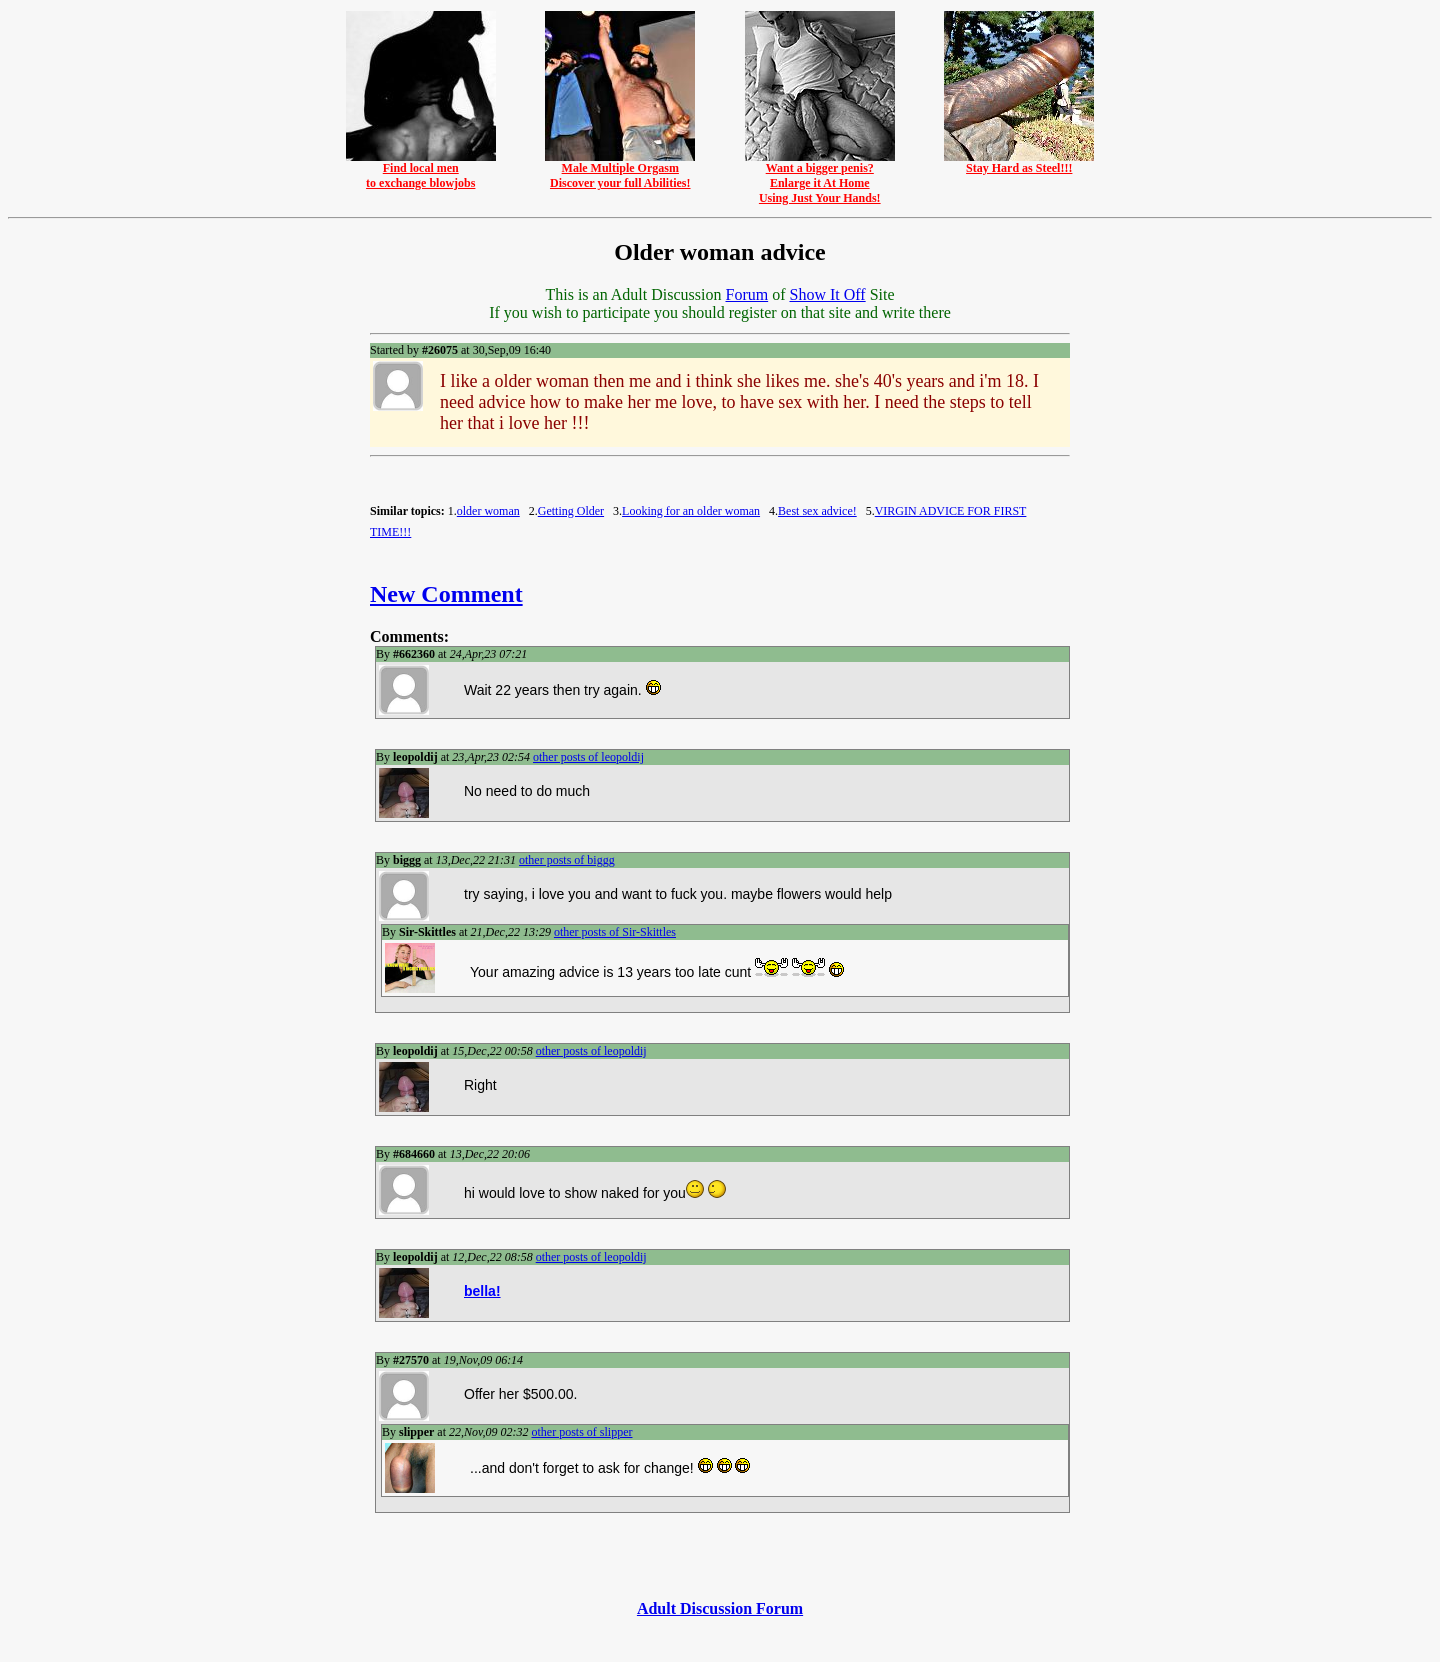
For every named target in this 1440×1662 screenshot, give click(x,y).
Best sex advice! (817, 511)
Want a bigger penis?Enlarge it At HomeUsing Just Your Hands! (820, 177)
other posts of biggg (567, 860)
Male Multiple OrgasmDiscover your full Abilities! (620, 170)
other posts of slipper (581, 1432)
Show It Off (827, 294)
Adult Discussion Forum (720, 1608)
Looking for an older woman (691, 511)
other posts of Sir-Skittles (615, 932)
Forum (746, 294)
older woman (488, 511)
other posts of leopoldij (588, 757)
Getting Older (571, 511)
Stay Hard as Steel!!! (1019, 162)
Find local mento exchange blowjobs (421, 170)
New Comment (446, 594)
